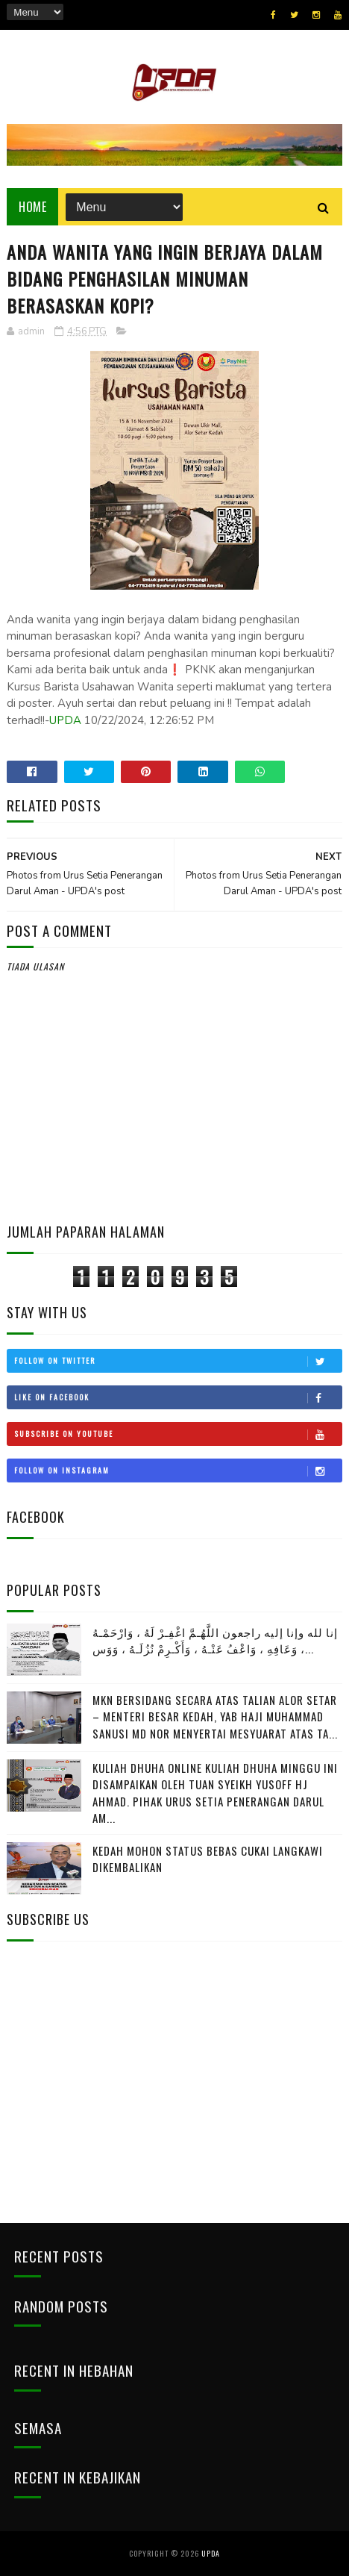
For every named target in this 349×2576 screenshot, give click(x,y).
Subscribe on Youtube (177, 1434)
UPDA (65, 720)
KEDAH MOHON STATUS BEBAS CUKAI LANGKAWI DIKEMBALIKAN (207, 1859)
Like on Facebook (177, 1397)
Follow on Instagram (177, 1470)
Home (32, 207)
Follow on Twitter (177, 1361)
